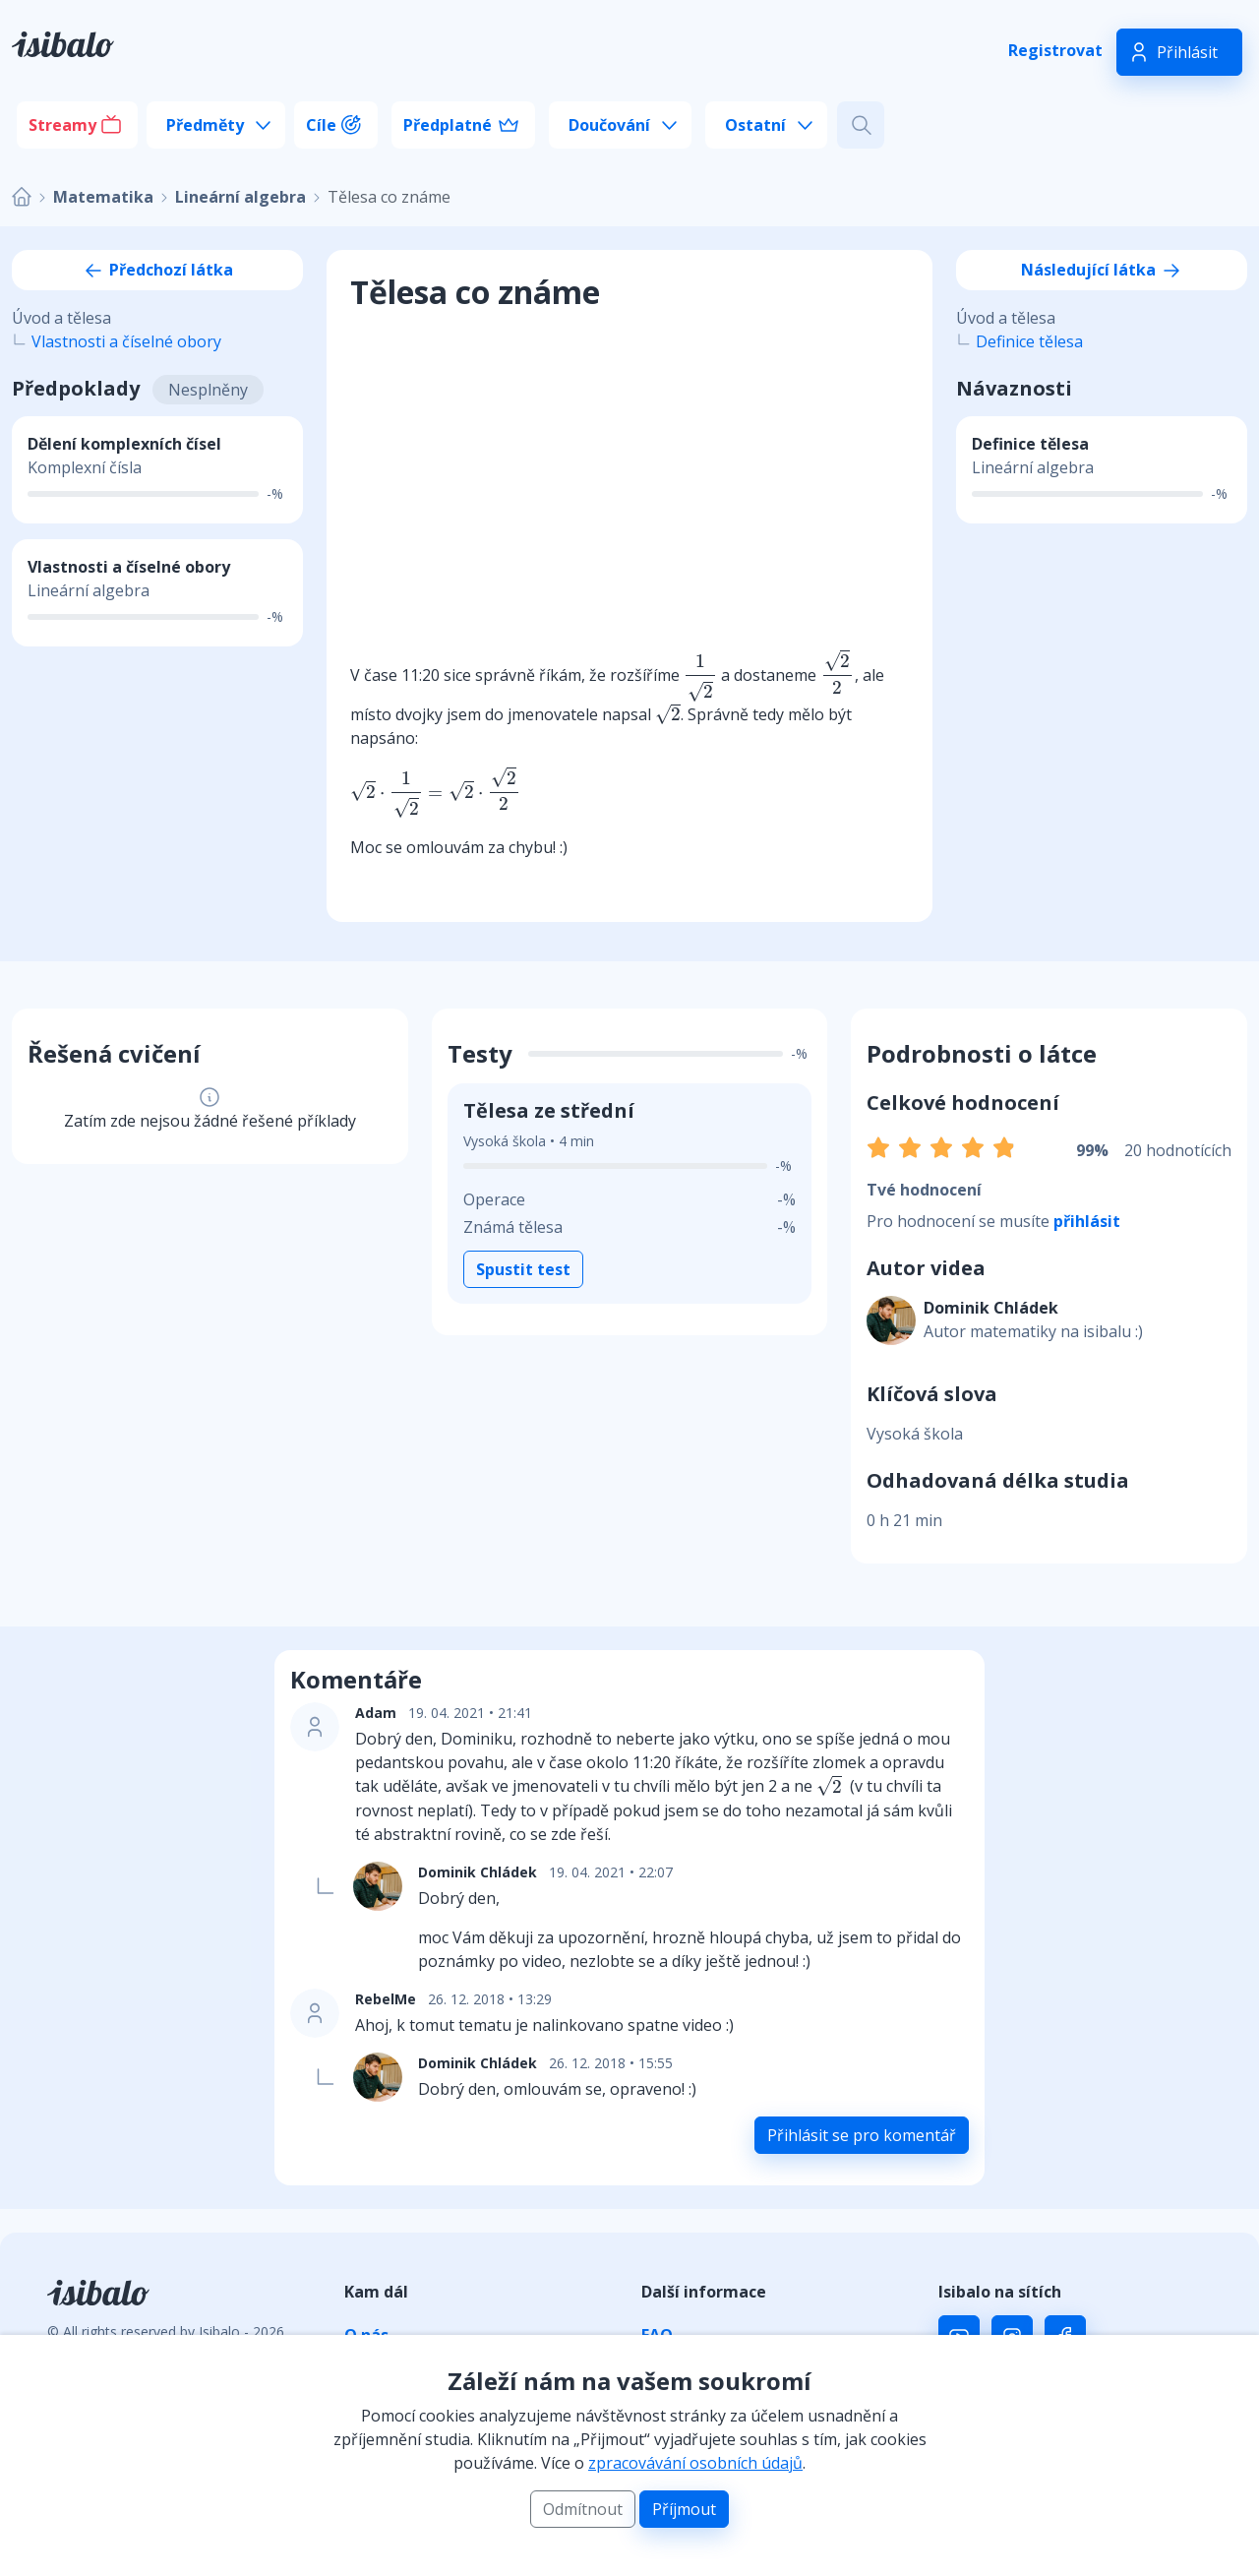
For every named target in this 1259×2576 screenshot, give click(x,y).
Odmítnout (583, 2509)
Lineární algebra (240, 197)
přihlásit (1086, 1221)
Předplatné (447, 125)
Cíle (321, 125)
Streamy (62, 125)
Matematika (103, 197)
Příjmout (684, 2509)
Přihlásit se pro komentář (861, 2135)
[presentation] (700, 677)
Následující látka (1102, 269)
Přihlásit (1187, 52)
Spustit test (523, 1269)
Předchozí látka (157, 269)
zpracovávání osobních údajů (695, 2463)
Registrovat (1055, 50)
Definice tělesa (1029, 341)
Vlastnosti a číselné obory (126, 341)
